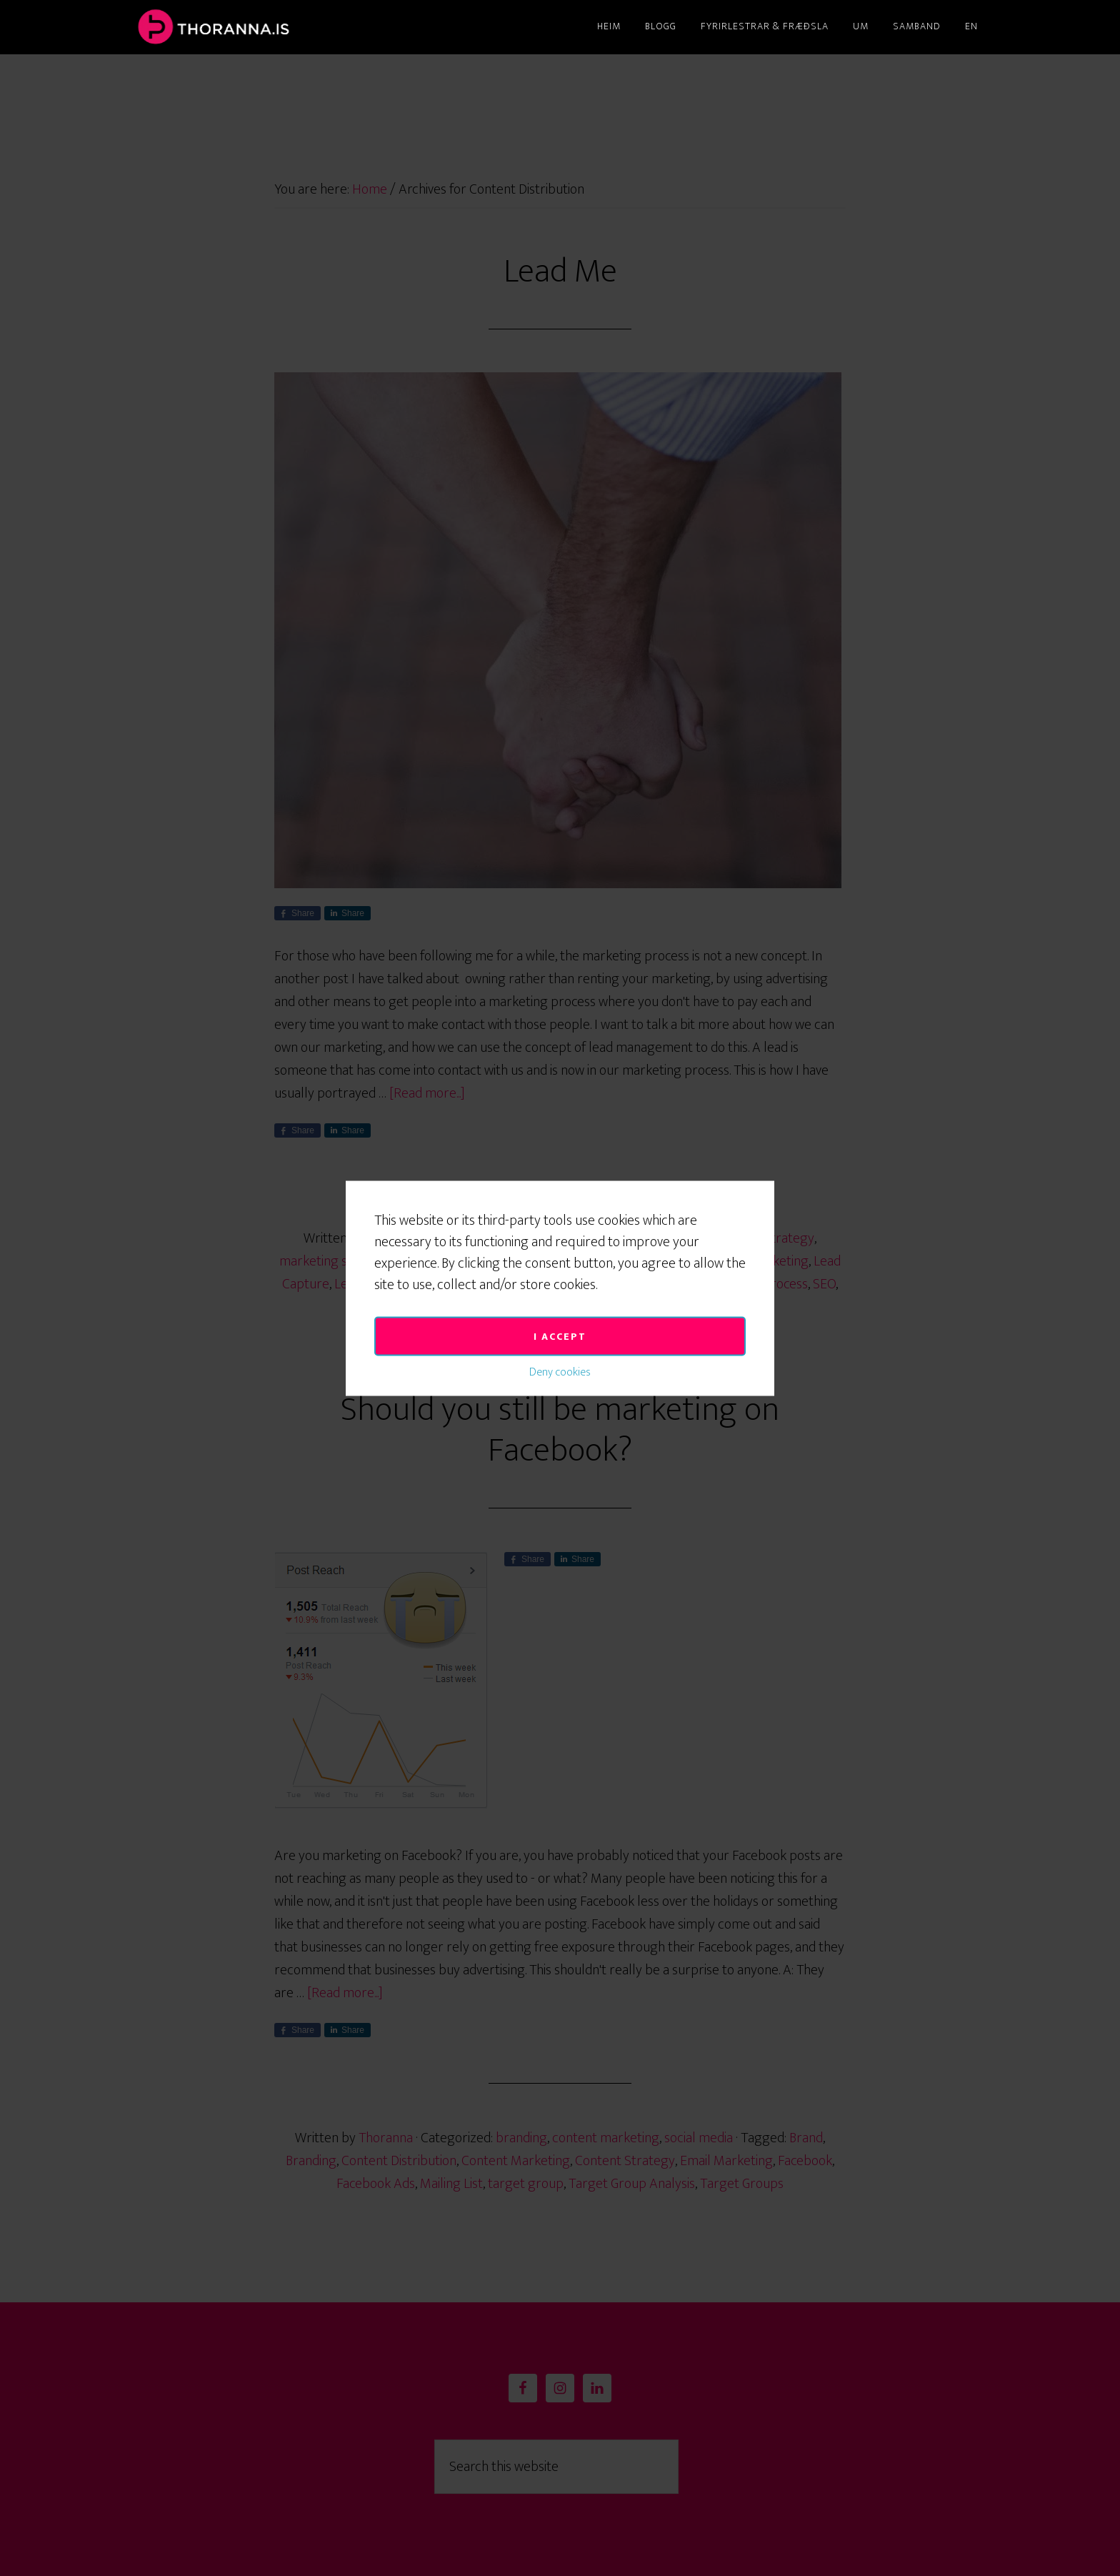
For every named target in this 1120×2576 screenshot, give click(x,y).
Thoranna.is (260, 27)
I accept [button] (560, 1163)
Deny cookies (560, 1199)
